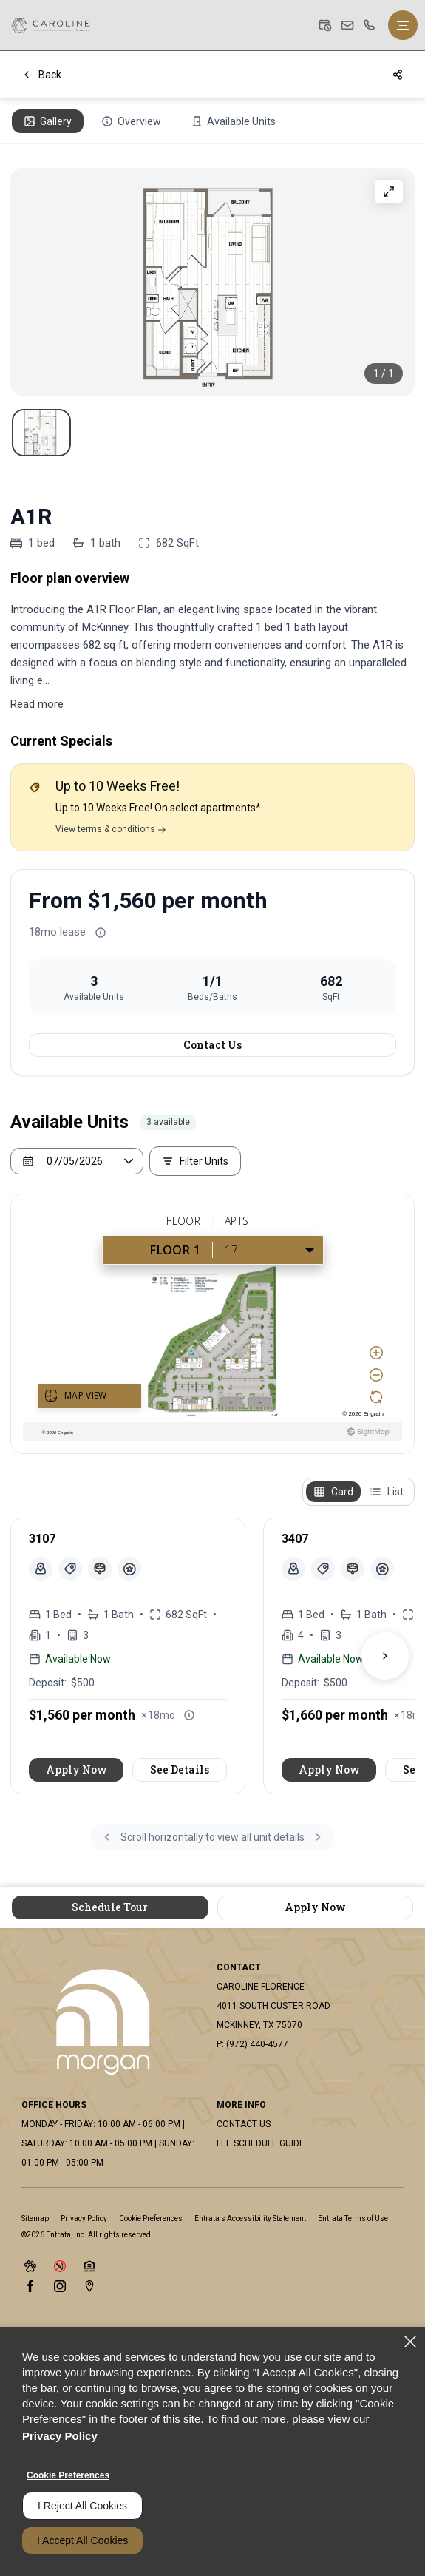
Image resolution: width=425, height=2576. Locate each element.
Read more (37, 704)
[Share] (398, 75)
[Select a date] (76, 1161)
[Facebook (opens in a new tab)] (30, 2286)
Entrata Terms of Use (353, 2218)
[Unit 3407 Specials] (323, 1569)
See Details (179, 1769)
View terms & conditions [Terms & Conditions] (110, 829)
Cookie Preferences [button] (151, 2218)
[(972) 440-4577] (369, 25)
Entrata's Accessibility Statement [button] (250, 2218)
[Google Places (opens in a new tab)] (89, 2286)
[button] (325, 25)
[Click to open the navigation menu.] (403, 25)
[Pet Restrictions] (100, 1569)
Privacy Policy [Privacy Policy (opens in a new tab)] (84, 2218)
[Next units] (385, 1656)
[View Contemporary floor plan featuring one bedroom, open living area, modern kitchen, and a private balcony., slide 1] (41, 432)
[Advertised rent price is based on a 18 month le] (100, 933)
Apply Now (76, 1769)
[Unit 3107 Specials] (70, 1569)
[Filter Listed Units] (195, 1161)
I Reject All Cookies (82, 2506)
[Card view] (333, 1491)
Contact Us (212, 1045)
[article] (127, 1656)
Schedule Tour (110, 1907)
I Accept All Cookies (82, 2540)
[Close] (410, 2341)
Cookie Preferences (68, 2475)
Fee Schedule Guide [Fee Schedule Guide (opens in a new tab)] (261, 2143)
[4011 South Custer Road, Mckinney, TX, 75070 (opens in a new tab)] (273, 2015)
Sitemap (35, 2218)
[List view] (386, 1491)
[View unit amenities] (129, 1569)
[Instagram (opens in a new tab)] (60, 2286)
